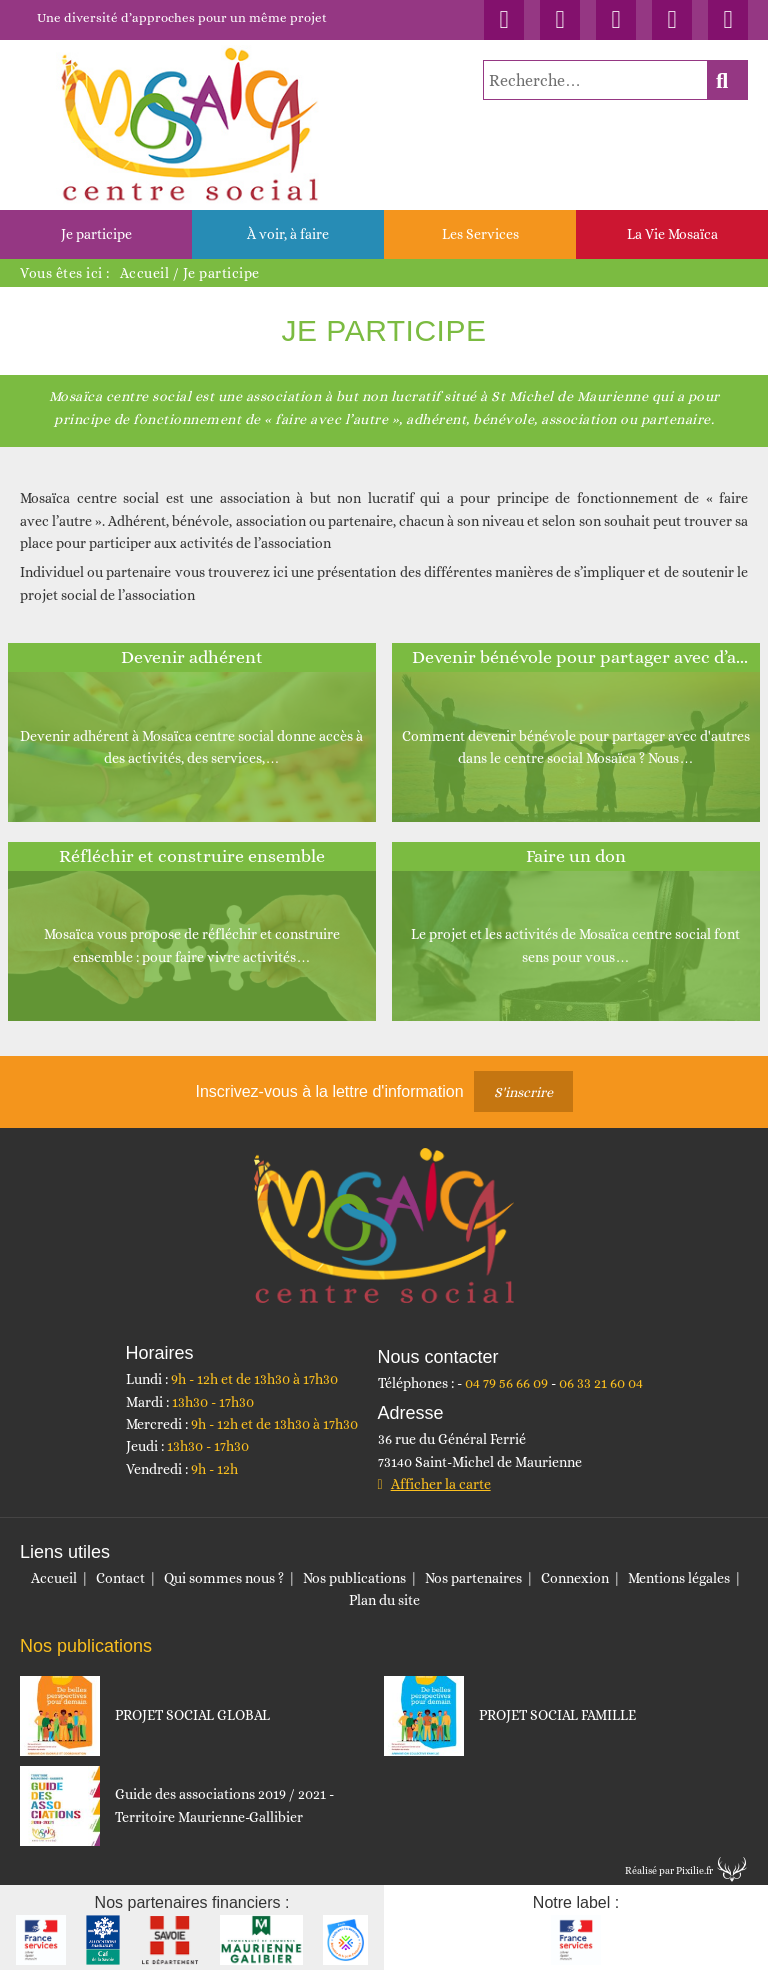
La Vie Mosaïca (672, 234)
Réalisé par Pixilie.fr (669, 1870)
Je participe (96, 234)
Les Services (480, 234)
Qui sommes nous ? (224, 1578)
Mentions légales (679, 1578)
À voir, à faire (288, 234)
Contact (120, 1578)
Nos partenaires (473, 1578)
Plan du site (384, 1600)
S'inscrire (523, 1092)
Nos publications (354, 1578)
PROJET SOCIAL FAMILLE (557, 1715)
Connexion (575, 1578)
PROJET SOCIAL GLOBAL (192, 1715)
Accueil (145, 273)
